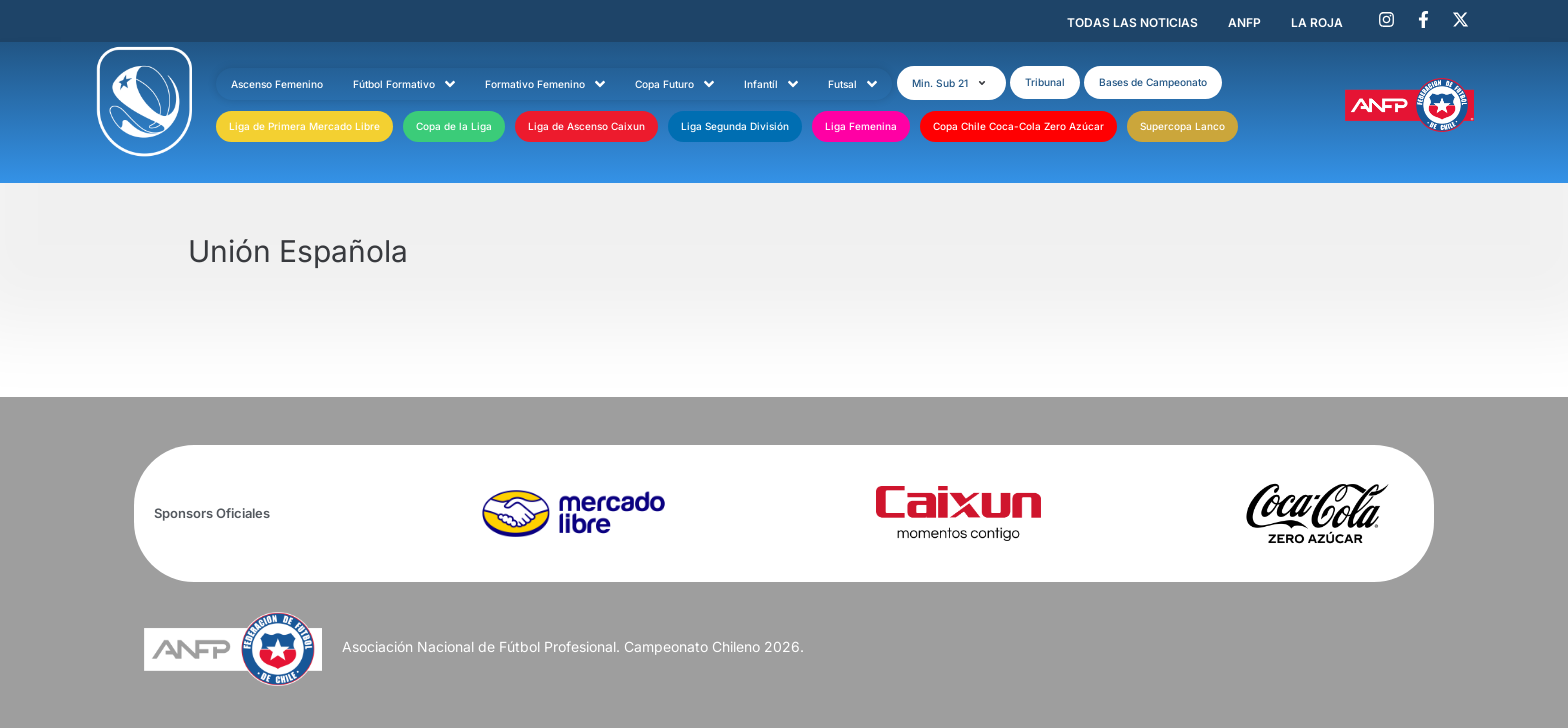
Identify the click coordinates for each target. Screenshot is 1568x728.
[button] (951, 83)
